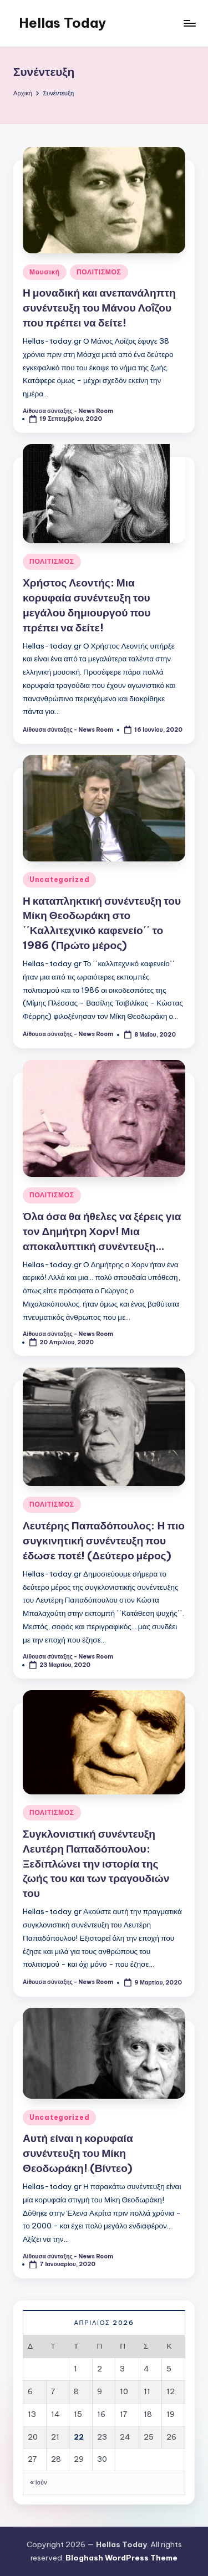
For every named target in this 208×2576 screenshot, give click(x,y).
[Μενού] (189, 23)
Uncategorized (59, 879)
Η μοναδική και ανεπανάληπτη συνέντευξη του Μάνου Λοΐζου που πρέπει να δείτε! (99, 307)
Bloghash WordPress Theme (121, 2558)
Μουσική (44, 272)
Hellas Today (62, 22)
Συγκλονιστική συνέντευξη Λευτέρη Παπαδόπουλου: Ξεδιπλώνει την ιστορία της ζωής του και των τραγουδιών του (96, 1863)
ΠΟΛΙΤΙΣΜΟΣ (99, 272)
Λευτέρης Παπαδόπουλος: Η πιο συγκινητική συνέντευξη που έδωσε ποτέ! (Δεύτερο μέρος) (104, 1540)
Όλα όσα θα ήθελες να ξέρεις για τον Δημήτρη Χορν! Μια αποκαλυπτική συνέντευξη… (102, 1231)
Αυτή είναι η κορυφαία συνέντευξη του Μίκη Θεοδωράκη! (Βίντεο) (78, 2153)
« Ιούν (38, 2482)
